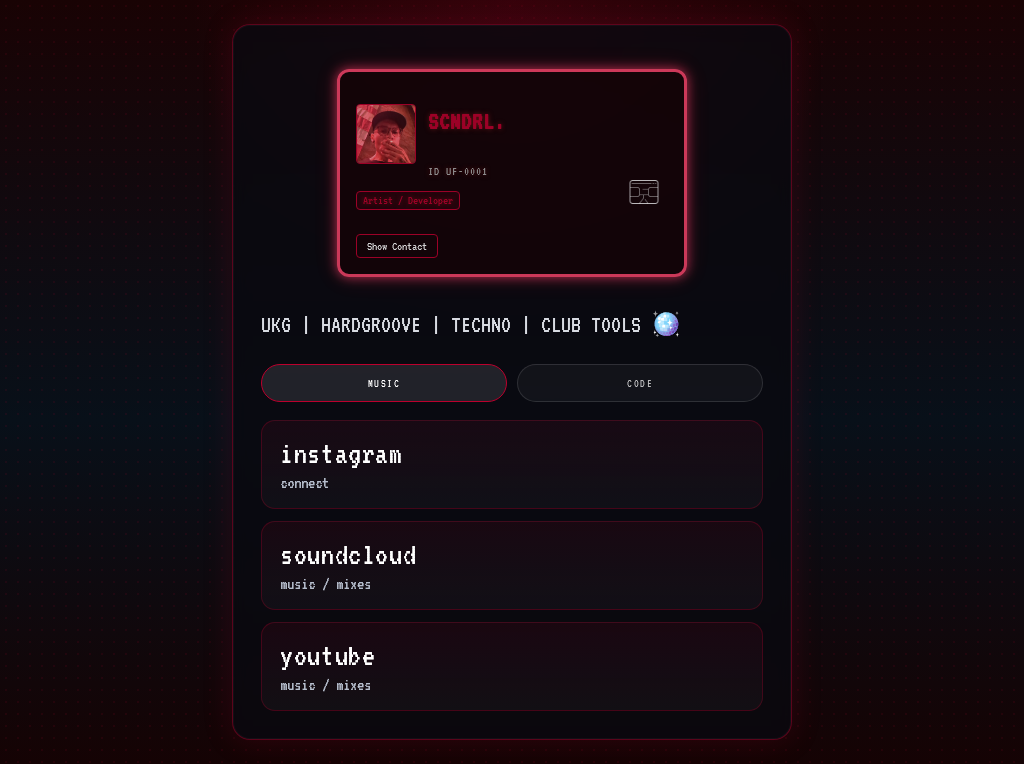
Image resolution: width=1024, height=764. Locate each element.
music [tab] (384, 383)
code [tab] (640, 383)
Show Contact (397, 246)
